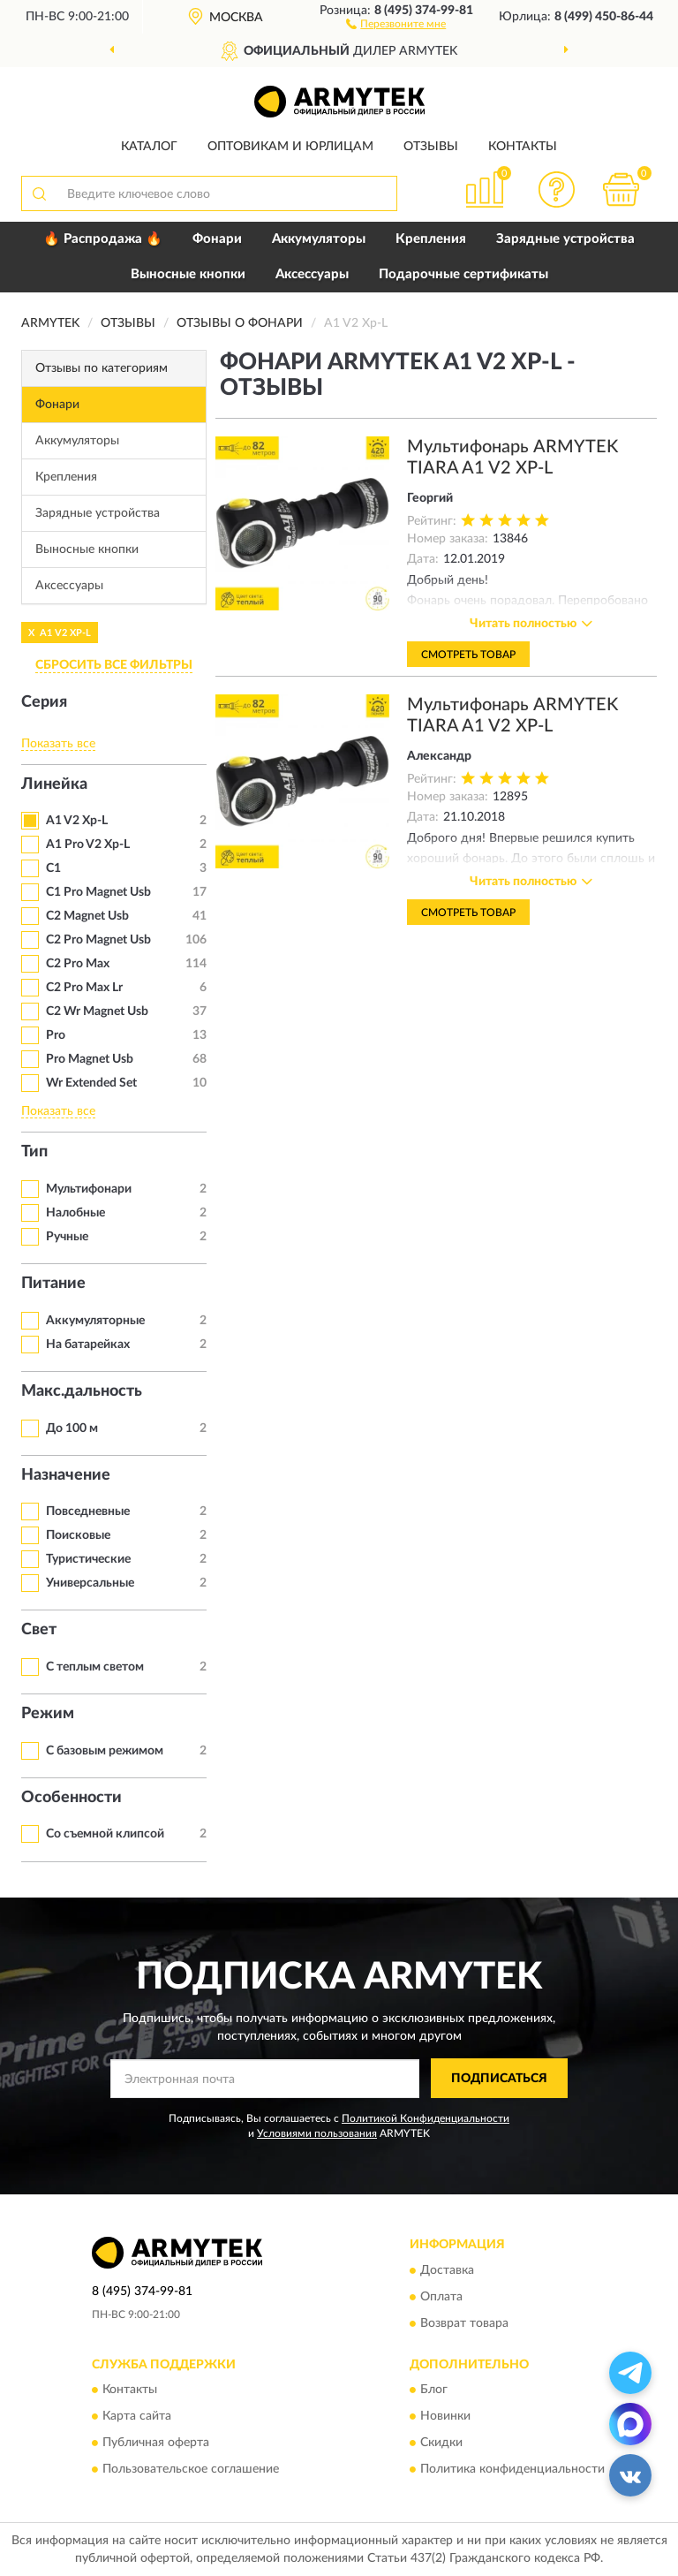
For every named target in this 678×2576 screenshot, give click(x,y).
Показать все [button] (58, 744)
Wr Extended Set (91, 1083)
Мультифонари (89, 1189)
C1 (53, 868)
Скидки (441, 2442)
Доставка (447, 2270)
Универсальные (90, 1583)
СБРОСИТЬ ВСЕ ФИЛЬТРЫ (113, 665)
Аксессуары (312, 274)
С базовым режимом (104, 1751)
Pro (55, 1035)
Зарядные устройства (565, 239)
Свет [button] (38, 1630)
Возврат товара (464, 2323)
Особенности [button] (71, 1798)
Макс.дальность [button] (81, 1391)
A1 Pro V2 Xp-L (88, 844)
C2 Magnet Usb (87, 916)
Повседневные (88, 1511)
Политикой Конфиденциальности (425, 2118)
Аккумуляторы (318, 239)
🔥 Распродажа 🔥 (102, 239)
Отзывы (430, 146)
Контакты (522, 146)
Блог (434, 2389)
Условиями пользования (317, 2133)
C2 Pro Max (77, 964)
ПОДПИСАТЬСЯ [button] (499, 2078)
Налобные (75, 1213)
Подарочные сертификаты (463, 274)
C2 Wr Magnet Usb (97, 1011)
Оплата (441, 2297)
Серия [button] (44, 702)
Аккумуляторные (95, 1321)
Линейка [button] (54, 784)
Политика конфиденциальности (512, 2469)
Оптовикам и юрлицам (290, 146)
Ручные (67, 1237)
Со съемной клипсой (105, 1834)
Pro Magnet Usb (89, 1059)
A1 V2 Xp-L (77, 820)
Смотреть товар (468, 654)
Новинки (445, 2416)
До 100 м (72, 1428)
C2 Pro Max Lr (84, 987)
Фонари (217, 239)
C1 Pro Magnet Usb (98, 892)
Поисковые (78, 1535)
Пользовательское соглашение (190, 2469)
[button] (396, 23)
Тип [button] (34, 1152)
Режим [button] (47, 1714)
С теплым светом (95, 1667)
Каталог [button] (149, 146)
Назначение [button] (65, 1475)
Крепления (431, 239)
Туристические (88, 1559)
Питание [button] (53, 1284)
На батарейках (88, 1344)
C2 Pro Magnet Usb (98, 940)
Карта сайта (136, 2416)
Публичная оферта (155, 2442)
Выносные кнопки (188, 274)
